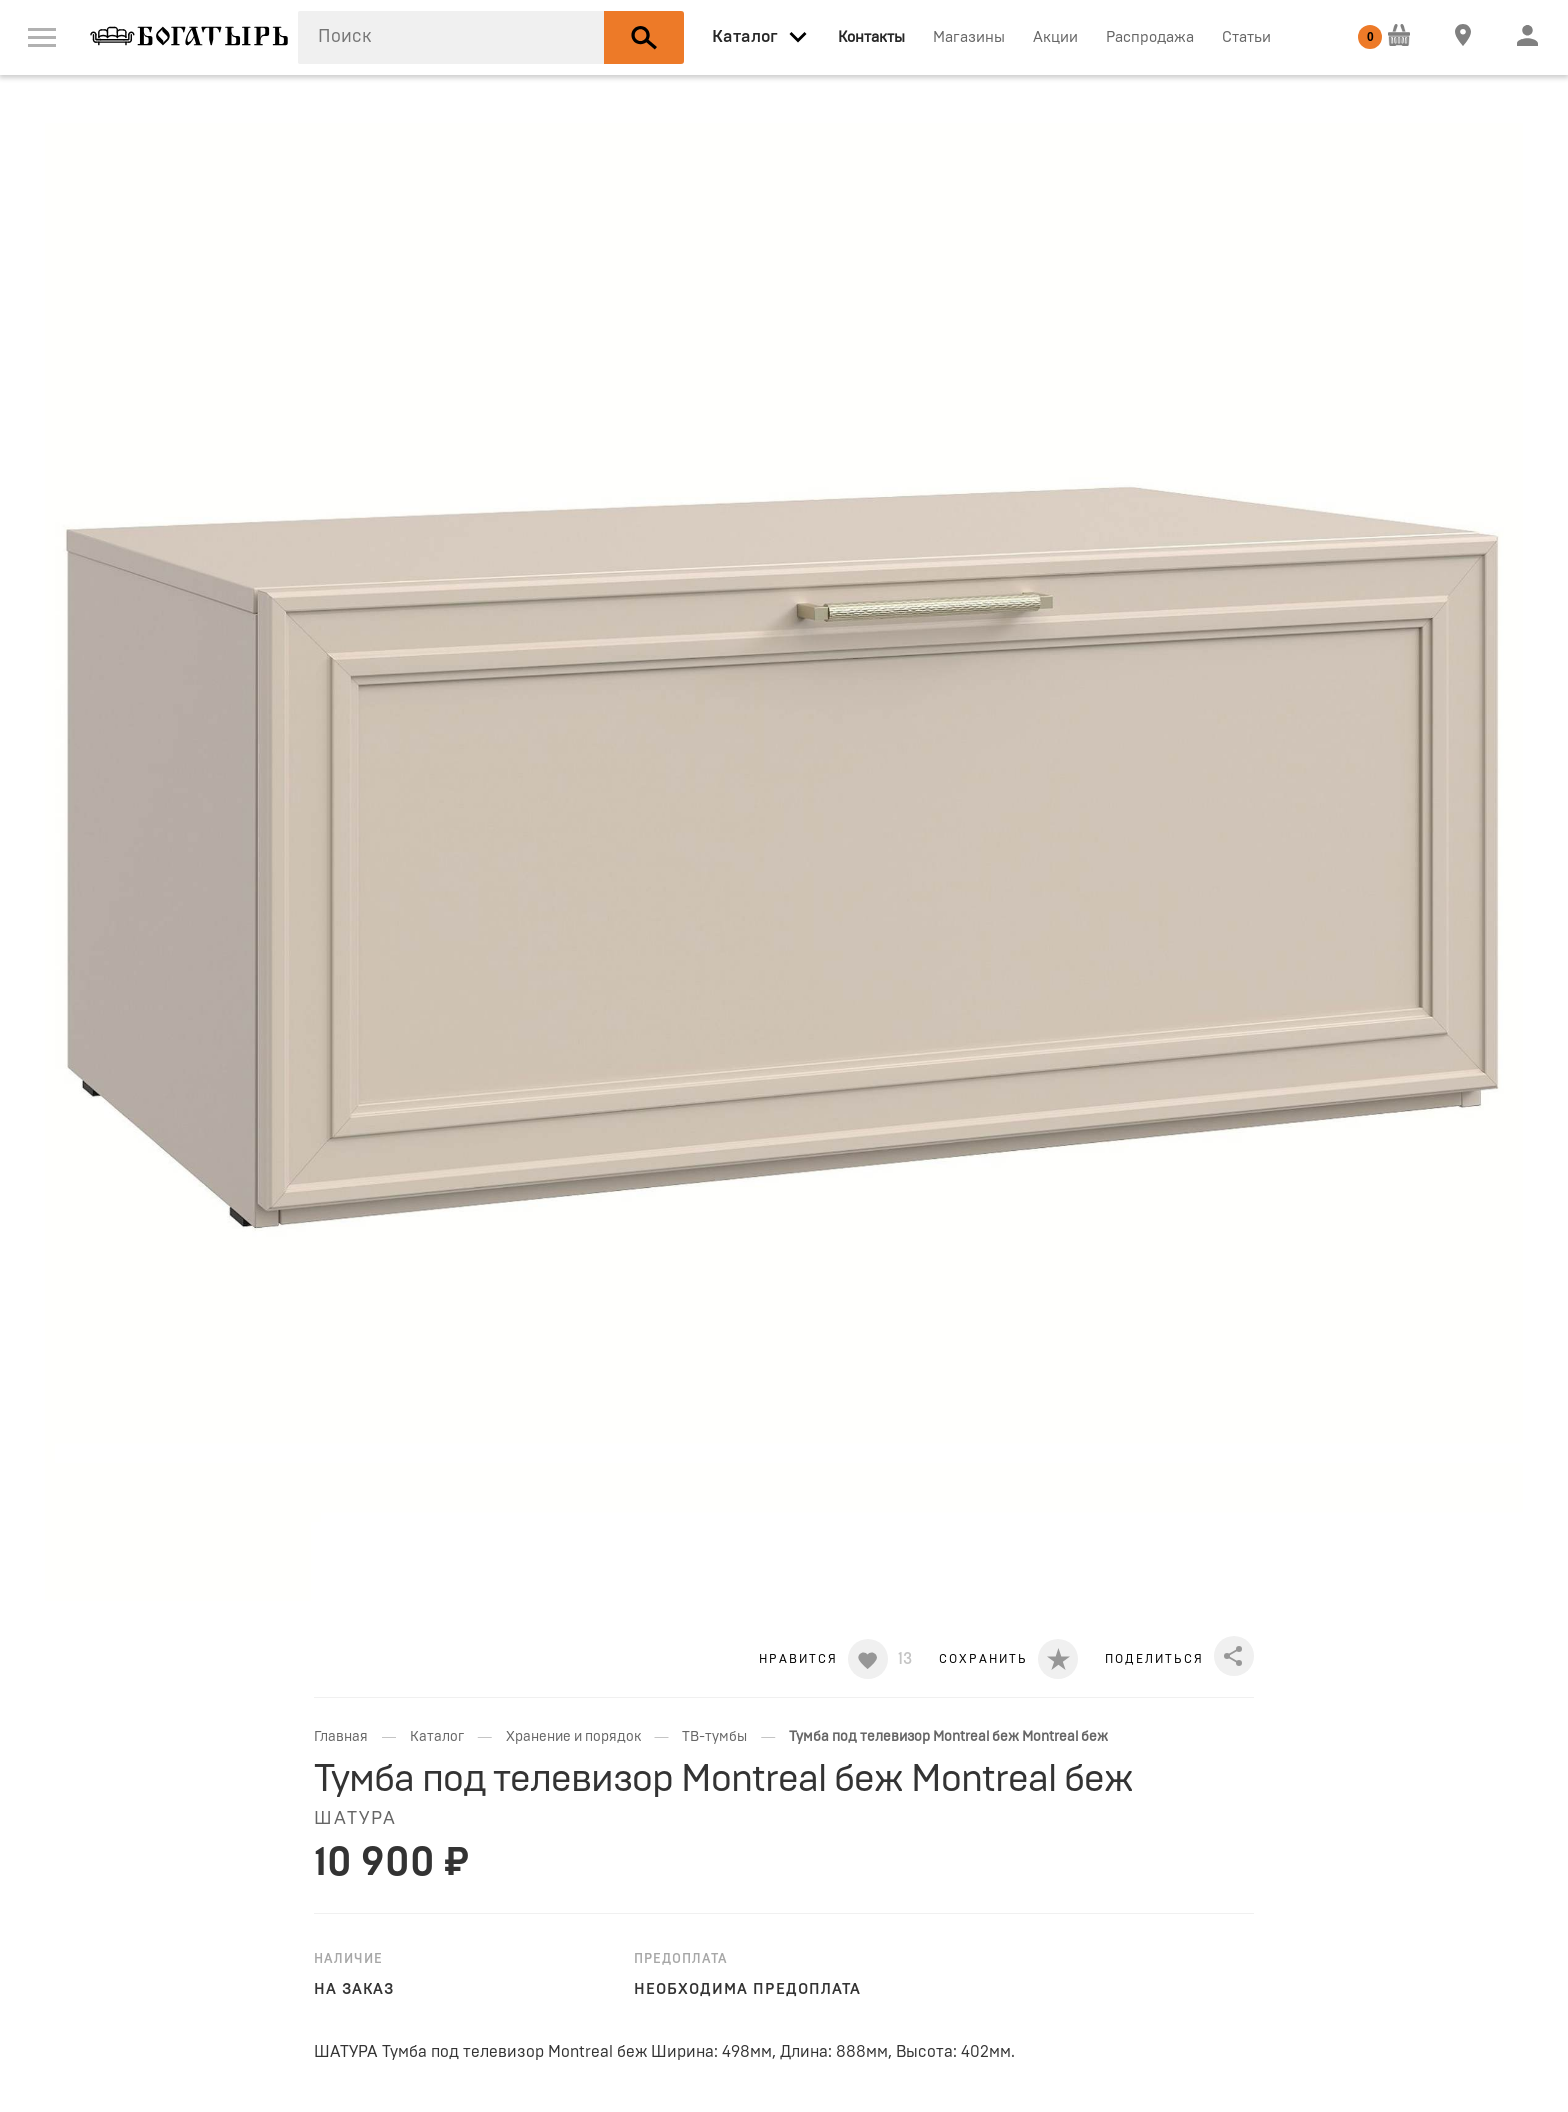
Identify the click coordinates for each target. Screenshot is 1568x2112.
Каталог (437, 1737)
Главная (341, 1737)
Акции (1055, 37)
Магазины (969, 37)
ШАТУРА (355, 1819)
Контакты (871, 37)
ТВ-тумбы (714, 1737)
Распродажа (1150, 37)
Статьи (1246, 37)
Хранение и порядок (573, 1737)
